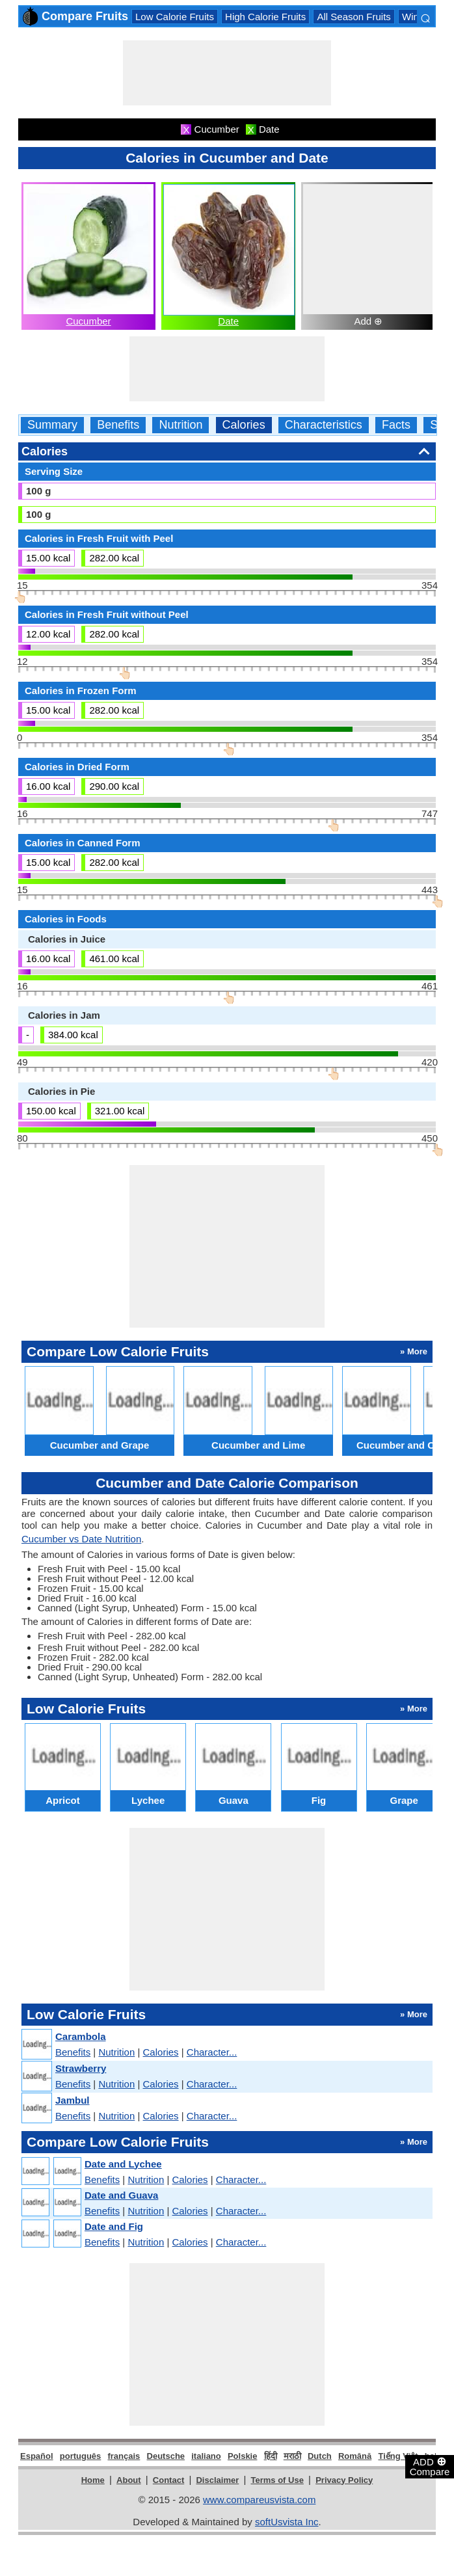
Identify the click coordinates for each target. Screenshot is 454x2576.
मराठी (292, 2456)
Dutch (320, 2456)
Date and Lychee (123, 2163)
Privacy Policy (344, 2480)
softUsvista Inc (287, 2521)
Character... (212, 2052)
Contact (168, 2480)
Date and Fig (114, 2226)
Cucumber (88, 321)
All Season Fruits (353, 16)
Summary (52, 425)
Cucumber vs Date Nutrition (81, 1538)
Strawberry (80, 2068)
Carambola (80, 2036)
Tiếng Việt (398, 2456)
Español (36, 2456)
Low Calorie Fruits (174, 16)
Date (228, 321)
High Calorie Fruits (265, 16)
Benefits (118, 425)
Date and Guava (121, 2195)
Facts (396, 425)
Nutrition (180, 425)
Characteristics (323, 425)
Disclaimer (217, 2480)
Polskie (243, 2456)
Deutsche (166, 2456)
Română (354, 2456)
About (128, 2480)
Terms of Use (277, 2480)
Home (93, 2480)
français (123, 2456)
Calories (243, 425)
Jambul (72, 2100)
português (80, 2456)
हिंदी (270, 2456)
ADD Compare (430, 2466)
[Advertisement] (227, 72)
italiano (206, 2456)
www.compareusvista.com (259, 2499)
